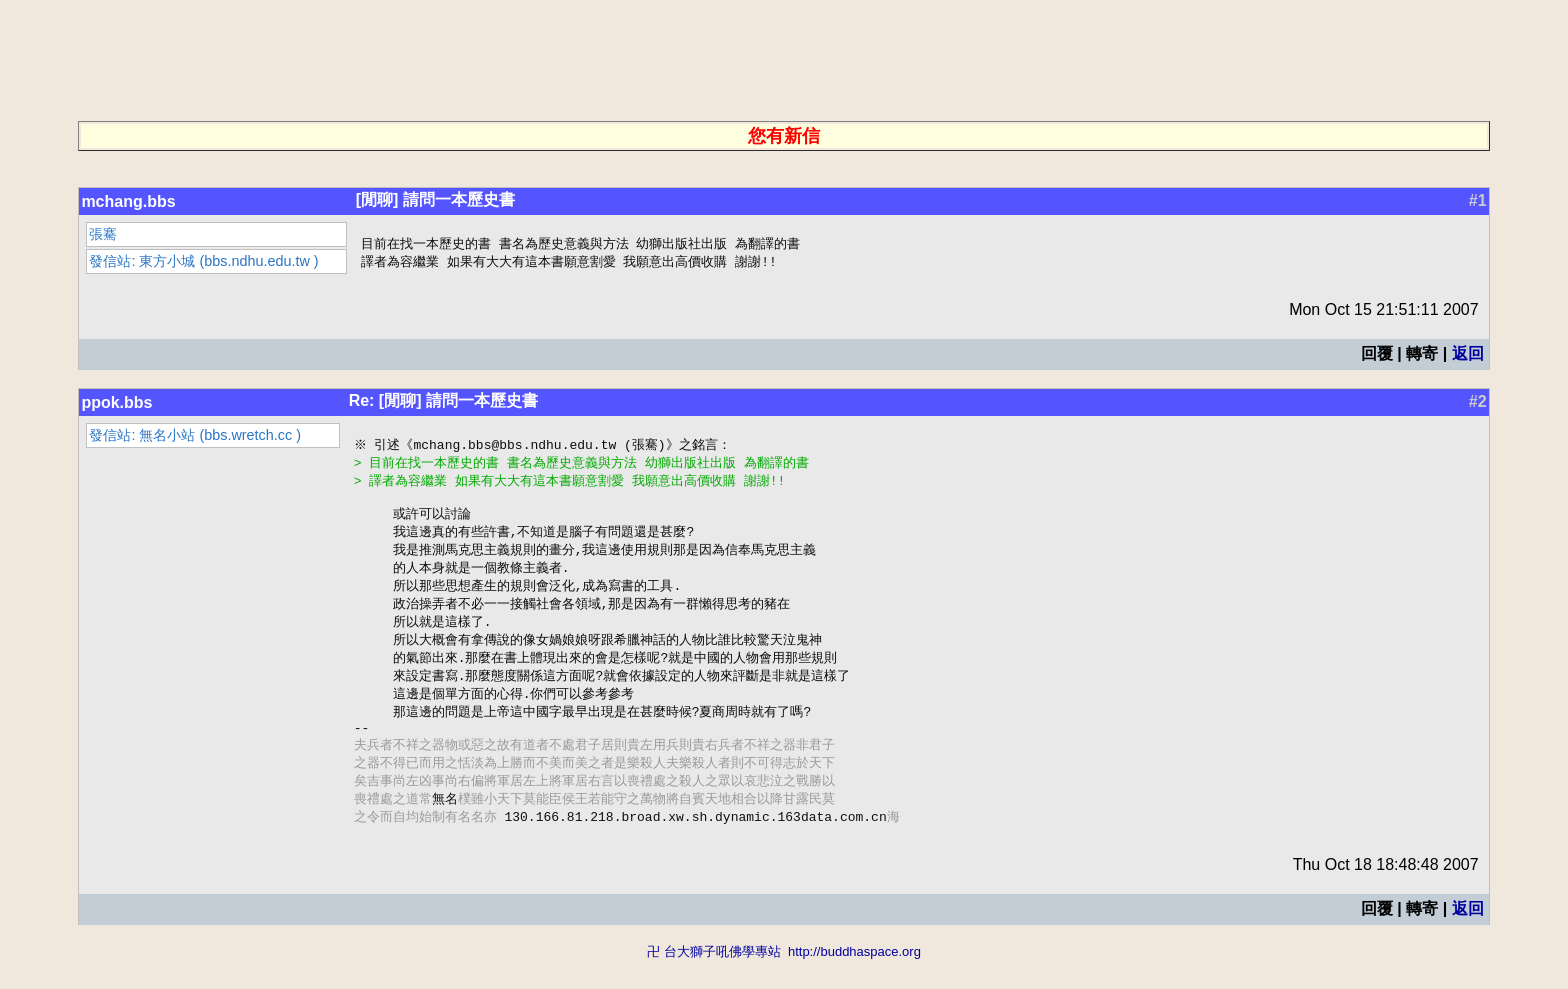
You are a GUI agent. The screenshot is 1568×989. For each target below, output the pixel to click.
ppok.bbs (116, 404)
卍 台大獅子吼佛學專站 (714, 979)
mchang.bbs (128, 201)
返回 (1468, 355)
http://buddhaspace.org (854, 979)
